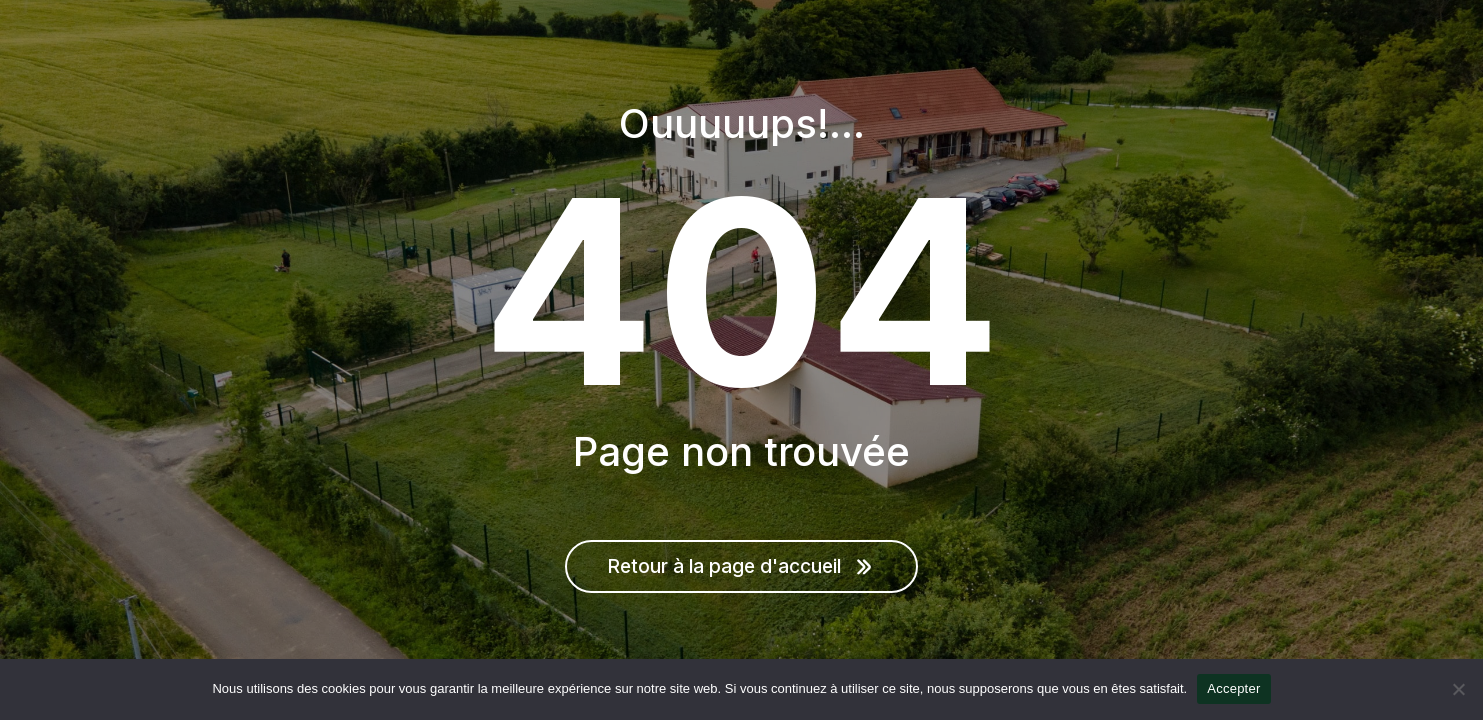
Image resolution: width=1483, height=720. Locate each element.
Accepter (1233, 688)
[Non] (1458, 689)
